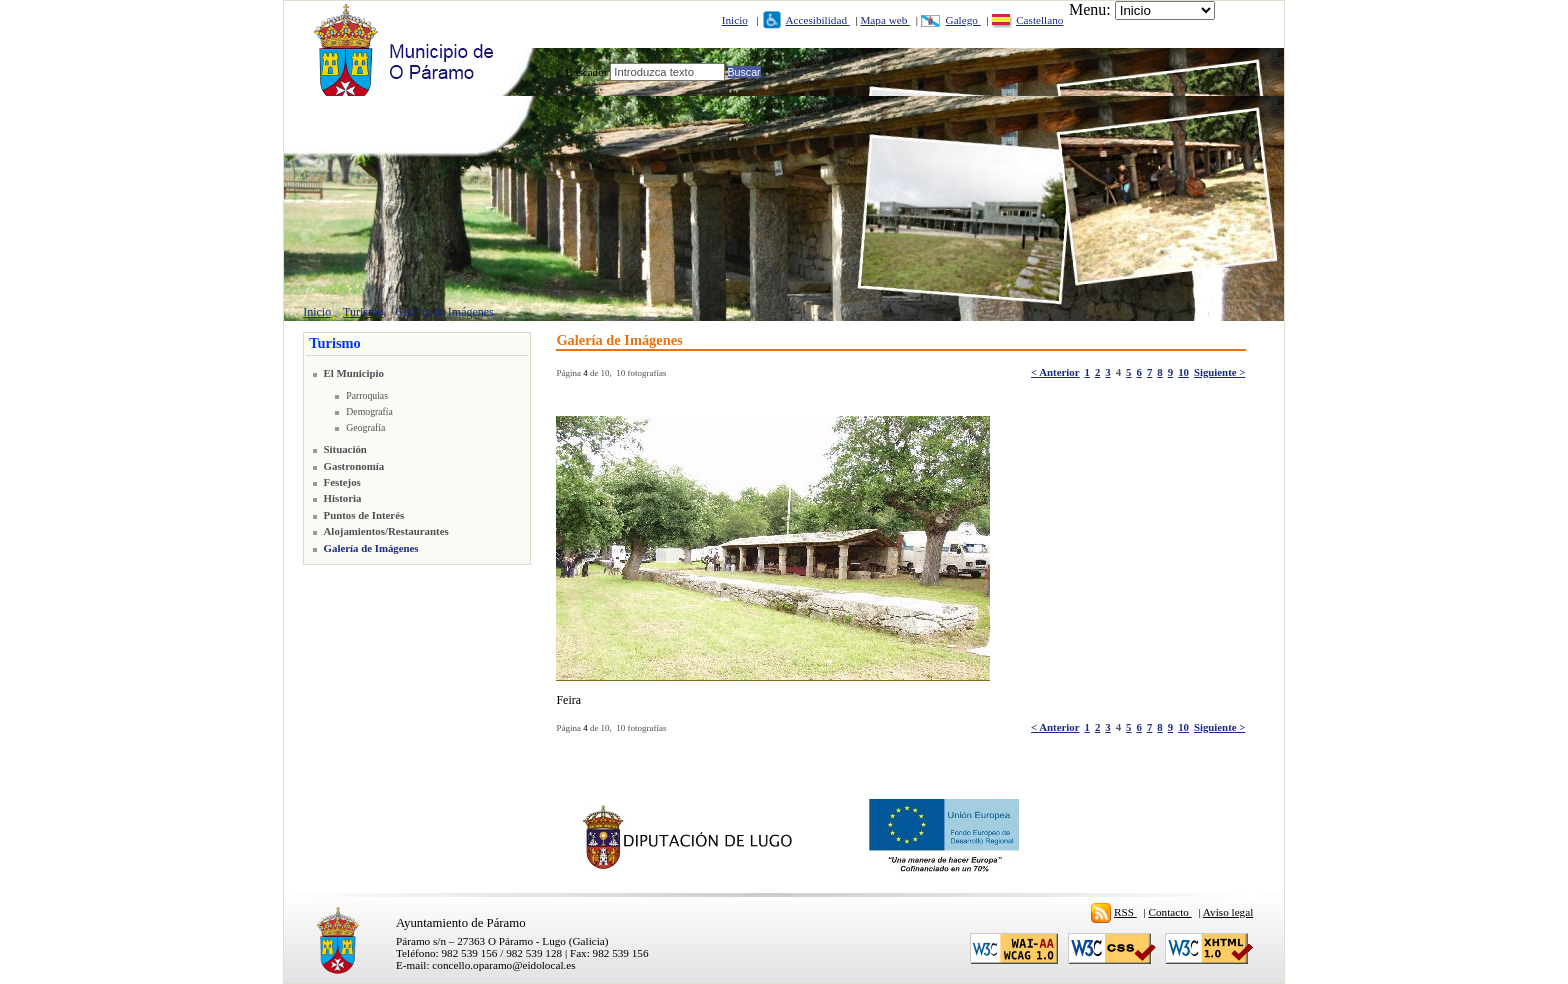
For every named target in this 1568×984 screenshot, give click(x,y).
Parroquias (367, 395)
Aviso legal (1228, 912)
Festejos (342, 482)
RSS (1125, 912)
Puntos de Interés (364, 515)
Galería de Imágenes (444, 312)
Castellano (1039, 20)
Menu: (1090, 9)
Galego (963, 20)
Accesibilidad (817, 20)
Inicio (735, 20)
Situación (345, 449)
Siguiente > (1219, 372)
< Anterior (1055, 372)
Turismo (363, 312)
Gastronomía (354, 466)
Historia (343, 498)
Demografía (369, 411)
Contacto (1170, 912)
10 (1183, 372)
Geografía (365, 427)
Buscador (586, 72)
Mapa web (885, 20)
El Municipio (354, 373)
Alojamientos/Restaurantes (386, 531)
